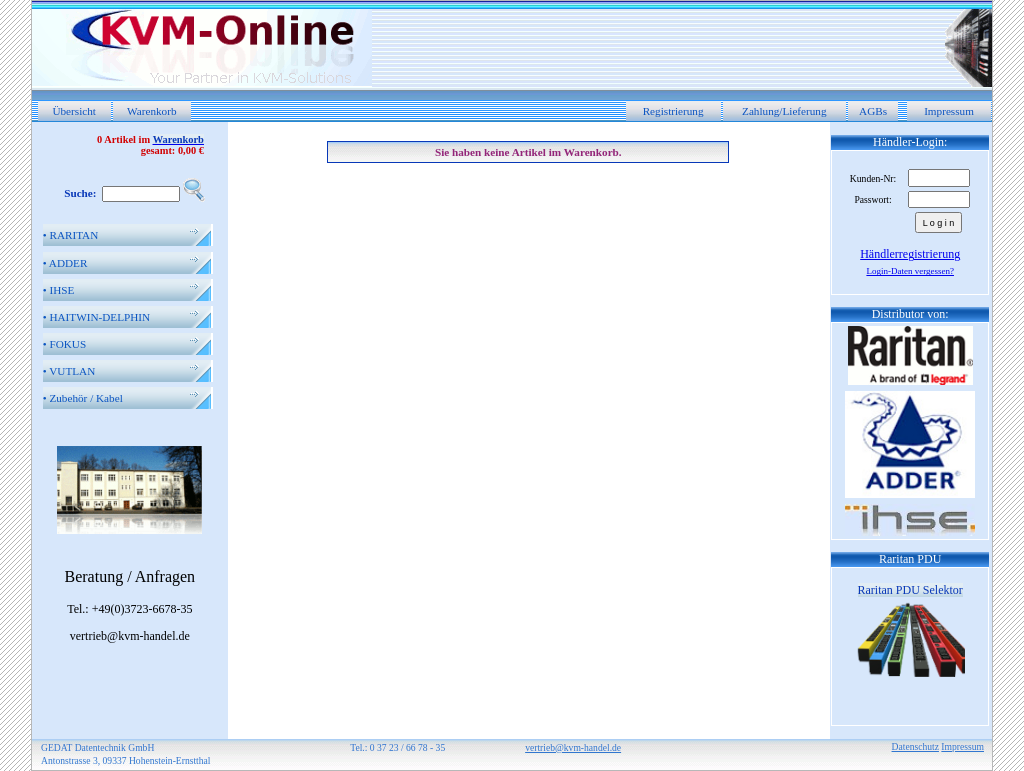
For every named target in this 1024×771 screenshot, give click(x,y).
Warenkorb (151, 111)
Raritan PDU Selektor (910, 590)
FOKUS (64, 344)
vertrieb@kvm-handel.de (573, 747)
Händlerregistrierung (910, 254)
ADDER (65, 263)
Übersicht (74, 111)
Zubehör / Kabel (83, 398)
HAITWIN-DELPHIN (96, 317)
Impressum (949, 111)
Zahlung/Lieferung (784, 111)
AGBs (873, 111)
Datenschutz (915, 746)
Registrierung (673, 111)
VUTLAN (69, 371)
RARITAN (71, 235)
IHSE (59, 290)
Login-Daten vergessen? (910, 271)
